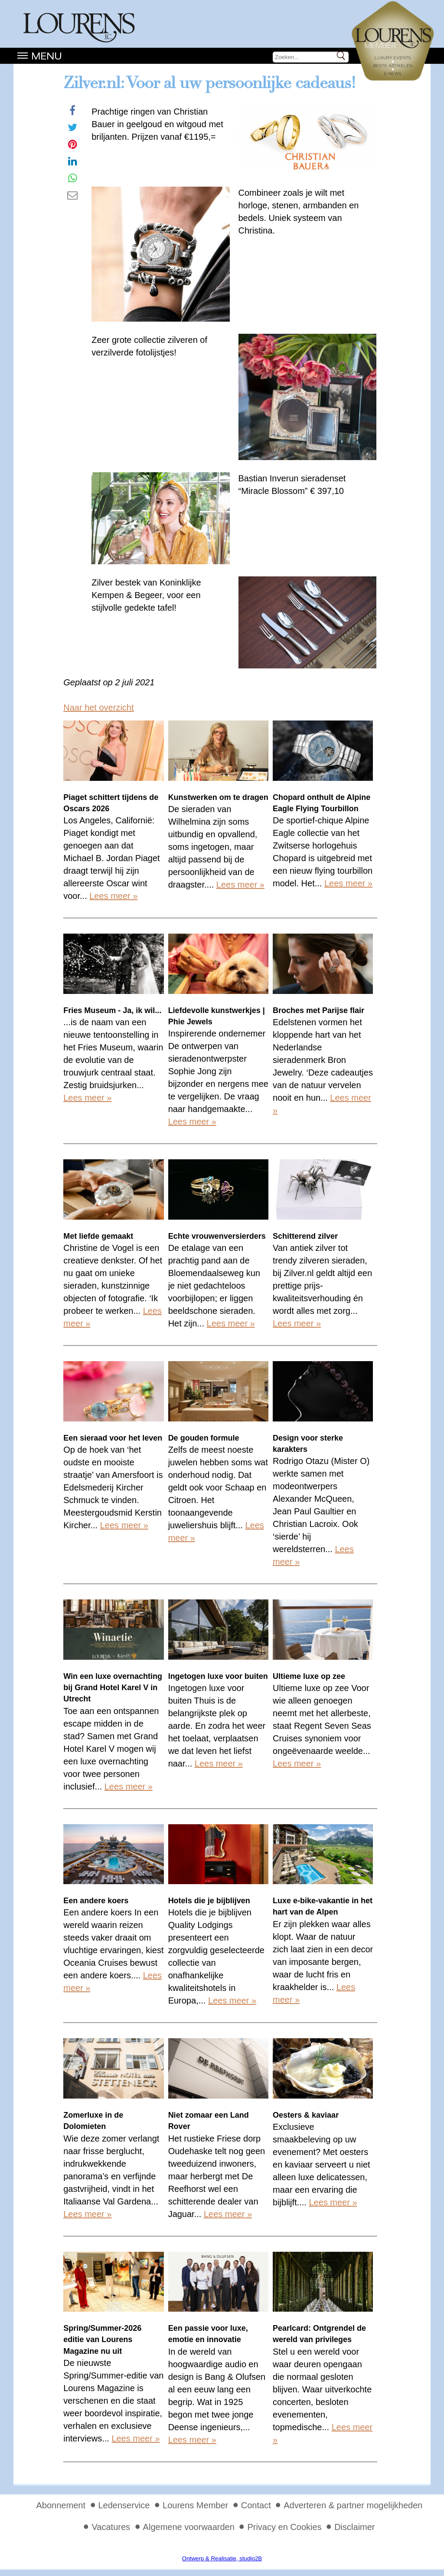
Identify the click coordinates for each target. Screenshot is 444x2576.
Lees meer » (113, 896)
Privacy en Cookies (284, 2527)
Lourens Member (195, 2505)
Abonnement (60, 2505)
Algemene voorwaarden (189, 2527)
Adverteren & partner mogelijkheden (353, 2505)
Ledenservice (124, 2505)
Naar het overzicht (98, 707)
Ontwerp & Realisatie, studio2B (222, 2558)
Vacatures (110, 2527)
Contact (256, 2505)
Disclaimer (354, 2527)
